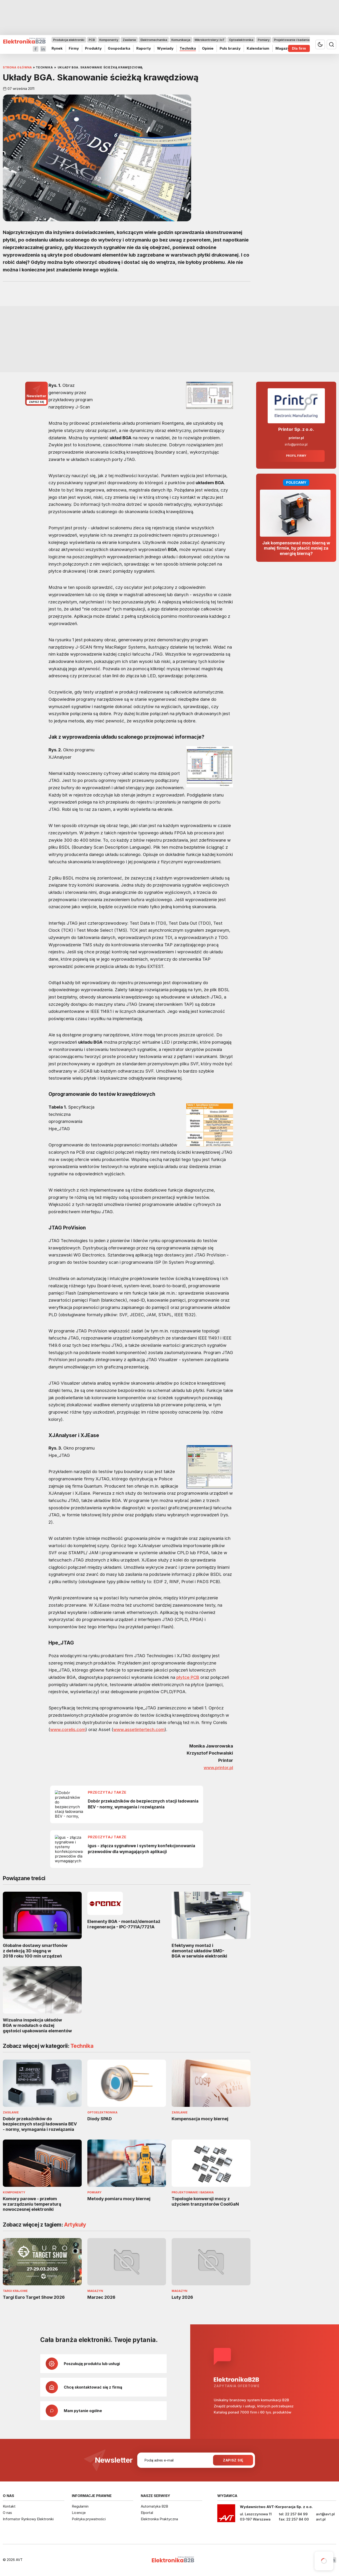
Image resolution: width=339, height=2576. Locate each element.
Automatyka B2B (154, 2506)
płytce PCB (187, 1677)
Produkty (93, 48)
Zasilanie (129, 40)
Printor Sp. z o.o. (296, 429)
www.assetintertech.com (139, 1729)
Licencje (79, 2512)
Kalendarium (258, 48)
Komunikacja (180, 40)
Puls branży (230, 48)
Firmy (74, 48)
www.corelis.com (67, 1729)
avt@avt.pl (325, 2514)
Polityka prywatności (89, 2519)
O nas (7, 2512)
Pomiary (264, 40)
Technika (188, 48)
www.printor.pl (218, 1767)
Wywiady (165, 48)
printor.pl (296, 438)
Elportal (147, 2512)
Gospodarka (119, 48)
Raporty (143, 48)
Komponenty (108, 40)
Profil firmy (296, 455)
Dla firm (299, 48)
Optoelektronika (241, 40)
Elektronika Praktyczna (159, 2519)
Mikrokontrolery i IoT (210, 40)
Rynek (57, 48)
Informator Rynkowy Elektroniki (28, 2519)
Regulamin (80, 2506)
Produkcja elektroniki (68, 40)
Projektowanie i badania (292, 40)
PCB (92, 40)
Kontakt (9, 2506)
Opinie (208, 48)
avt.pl (321, 2519)
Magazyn (283, 48)
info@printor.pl (296, 444)
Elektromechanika (154, 40)
